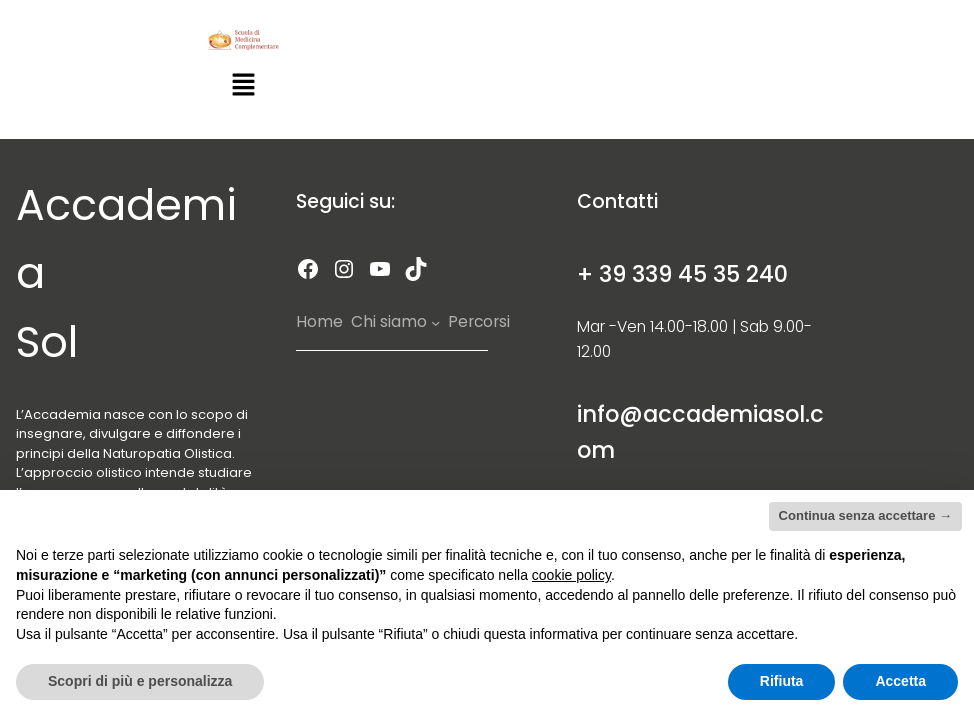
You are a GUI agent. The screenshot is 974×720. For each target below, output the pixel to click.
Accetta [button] (900, 681)
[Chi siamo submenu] (435, 322)
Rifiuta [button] (782, 681)
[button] (243, 87)
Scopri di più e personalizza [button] (140, 681)
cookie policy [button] (571, 575)
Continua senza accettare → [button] (865, 515)
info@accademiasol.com (700, 432)
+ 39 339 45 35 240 (682, 274)
